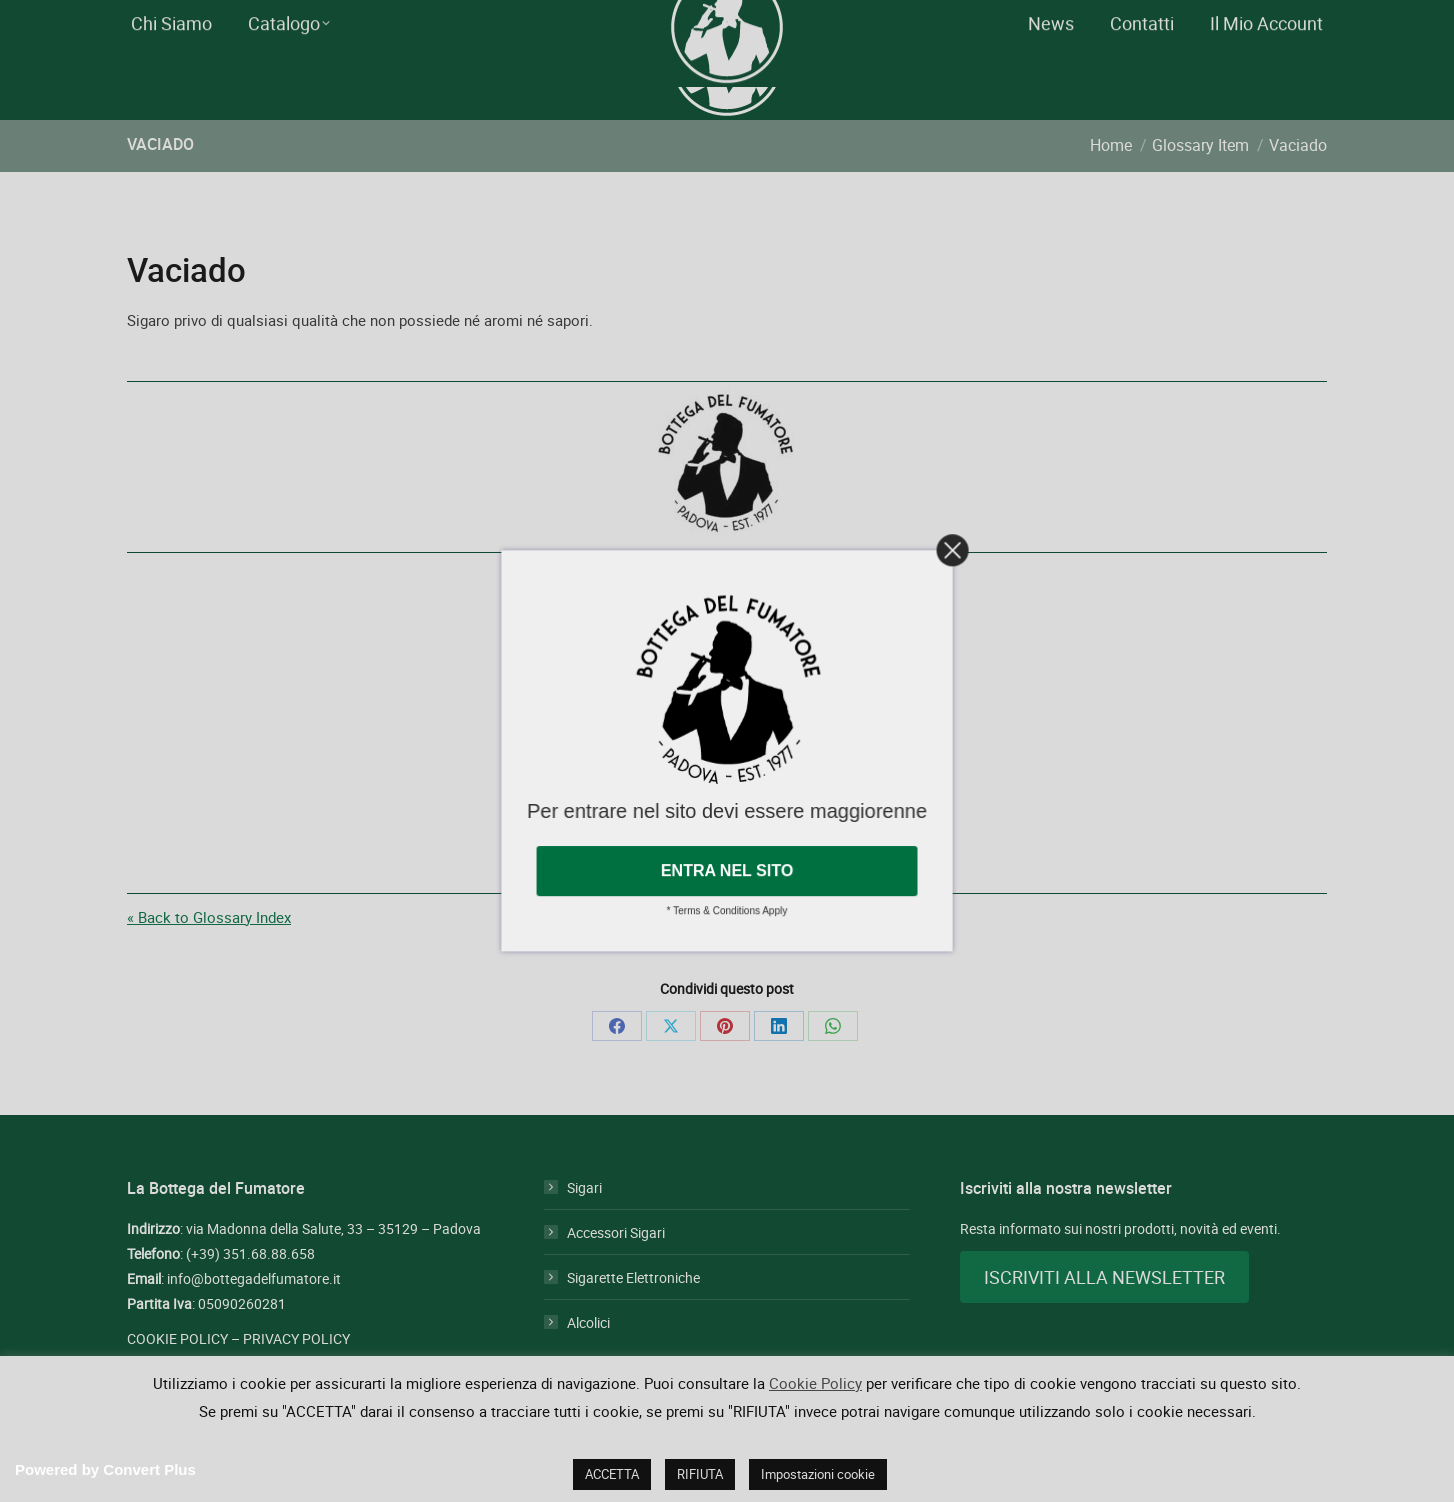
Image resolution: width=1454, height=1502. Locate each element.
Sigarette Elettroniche (633, 1313)
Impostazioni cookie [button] (818, 1474)
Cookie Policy (815, 1383)
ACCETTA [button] (612, 1474)
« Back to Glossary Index (209, 953)
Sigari (584, 1223)
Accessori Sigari (616, 1268)
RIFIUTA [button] (700, 1474)
